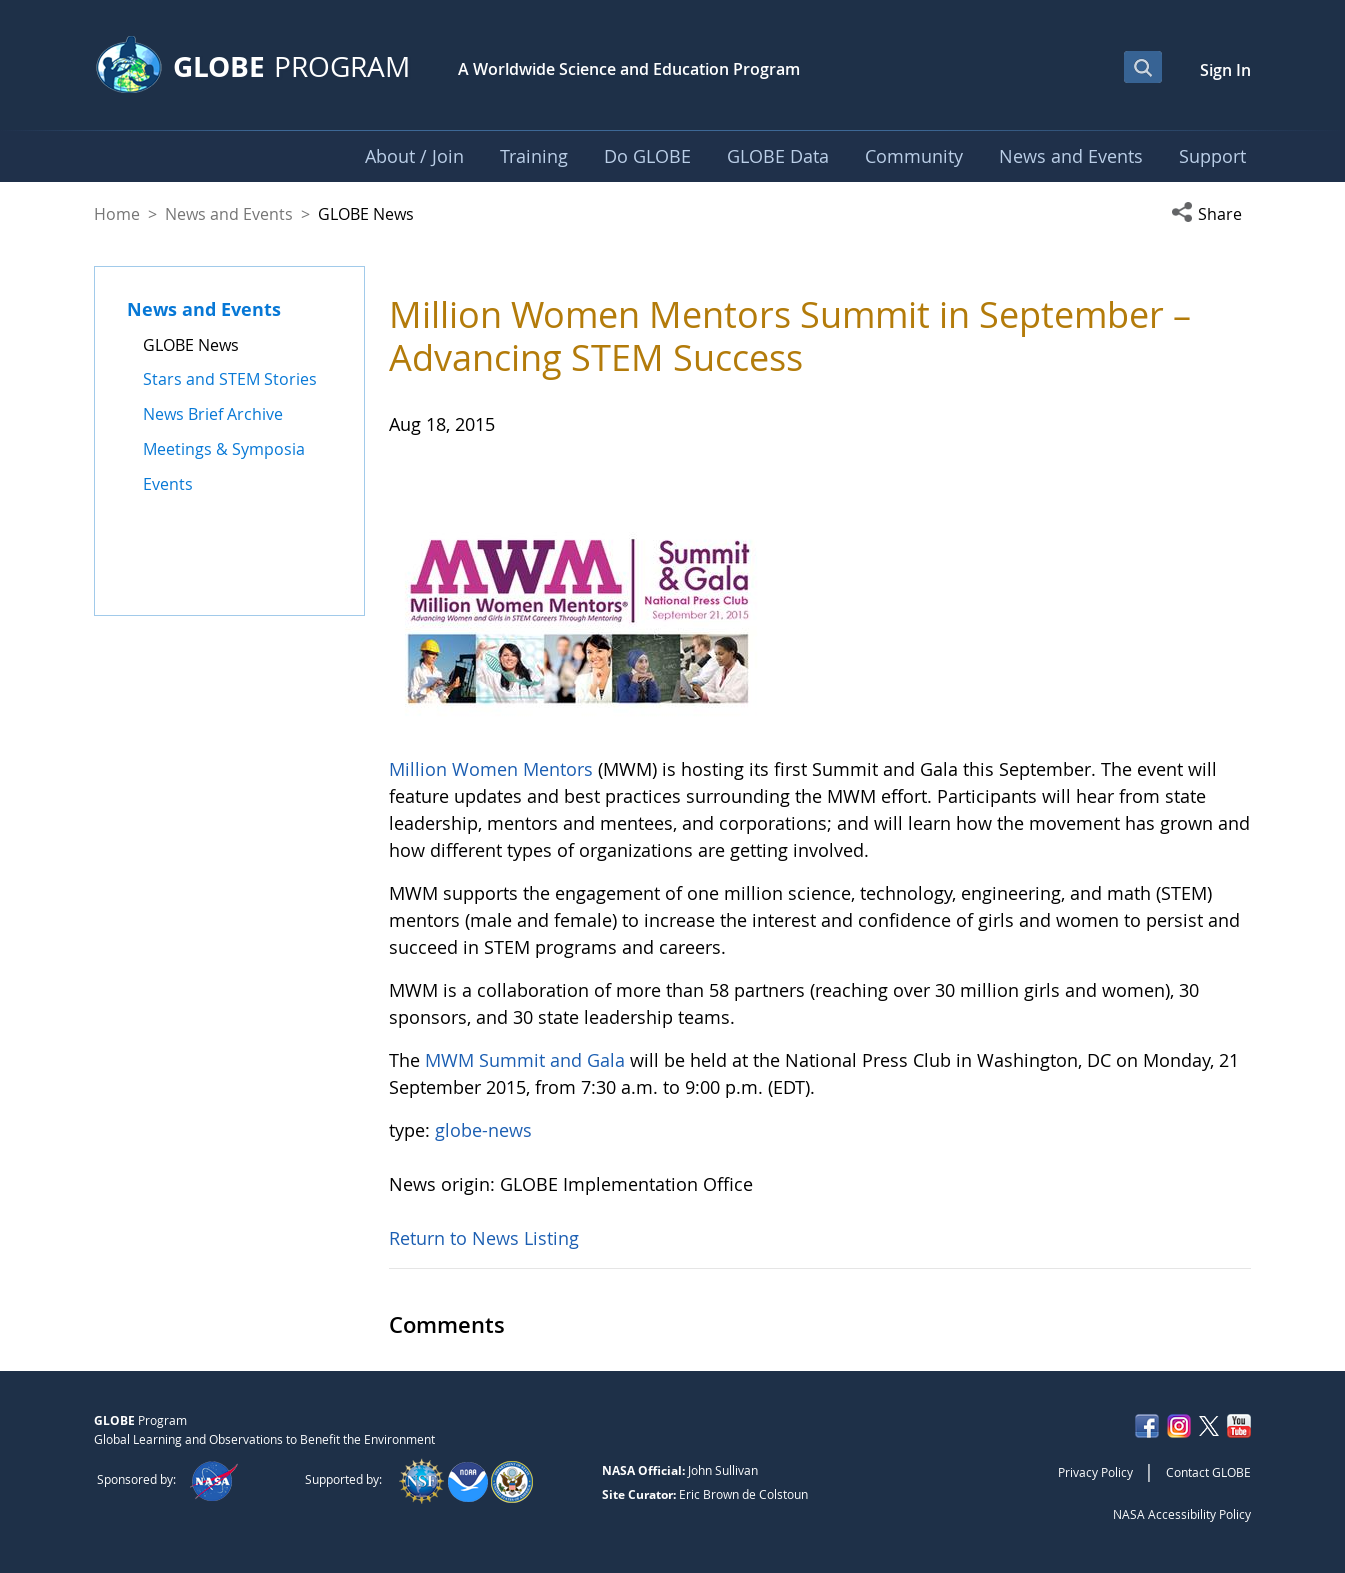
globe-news (483, 1130)
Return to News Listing (484, 1238)
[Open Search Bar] (1143, 67)
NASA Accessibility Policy (1182, 1514)
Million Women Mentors (491, 769)
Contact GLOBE (1208, 1472)
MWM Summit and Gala (525, 1060)
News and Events (229, 214)
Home (117, 214)
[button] (1211, 214)
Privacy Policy (1095, 1472)
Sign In (1225, 70)
